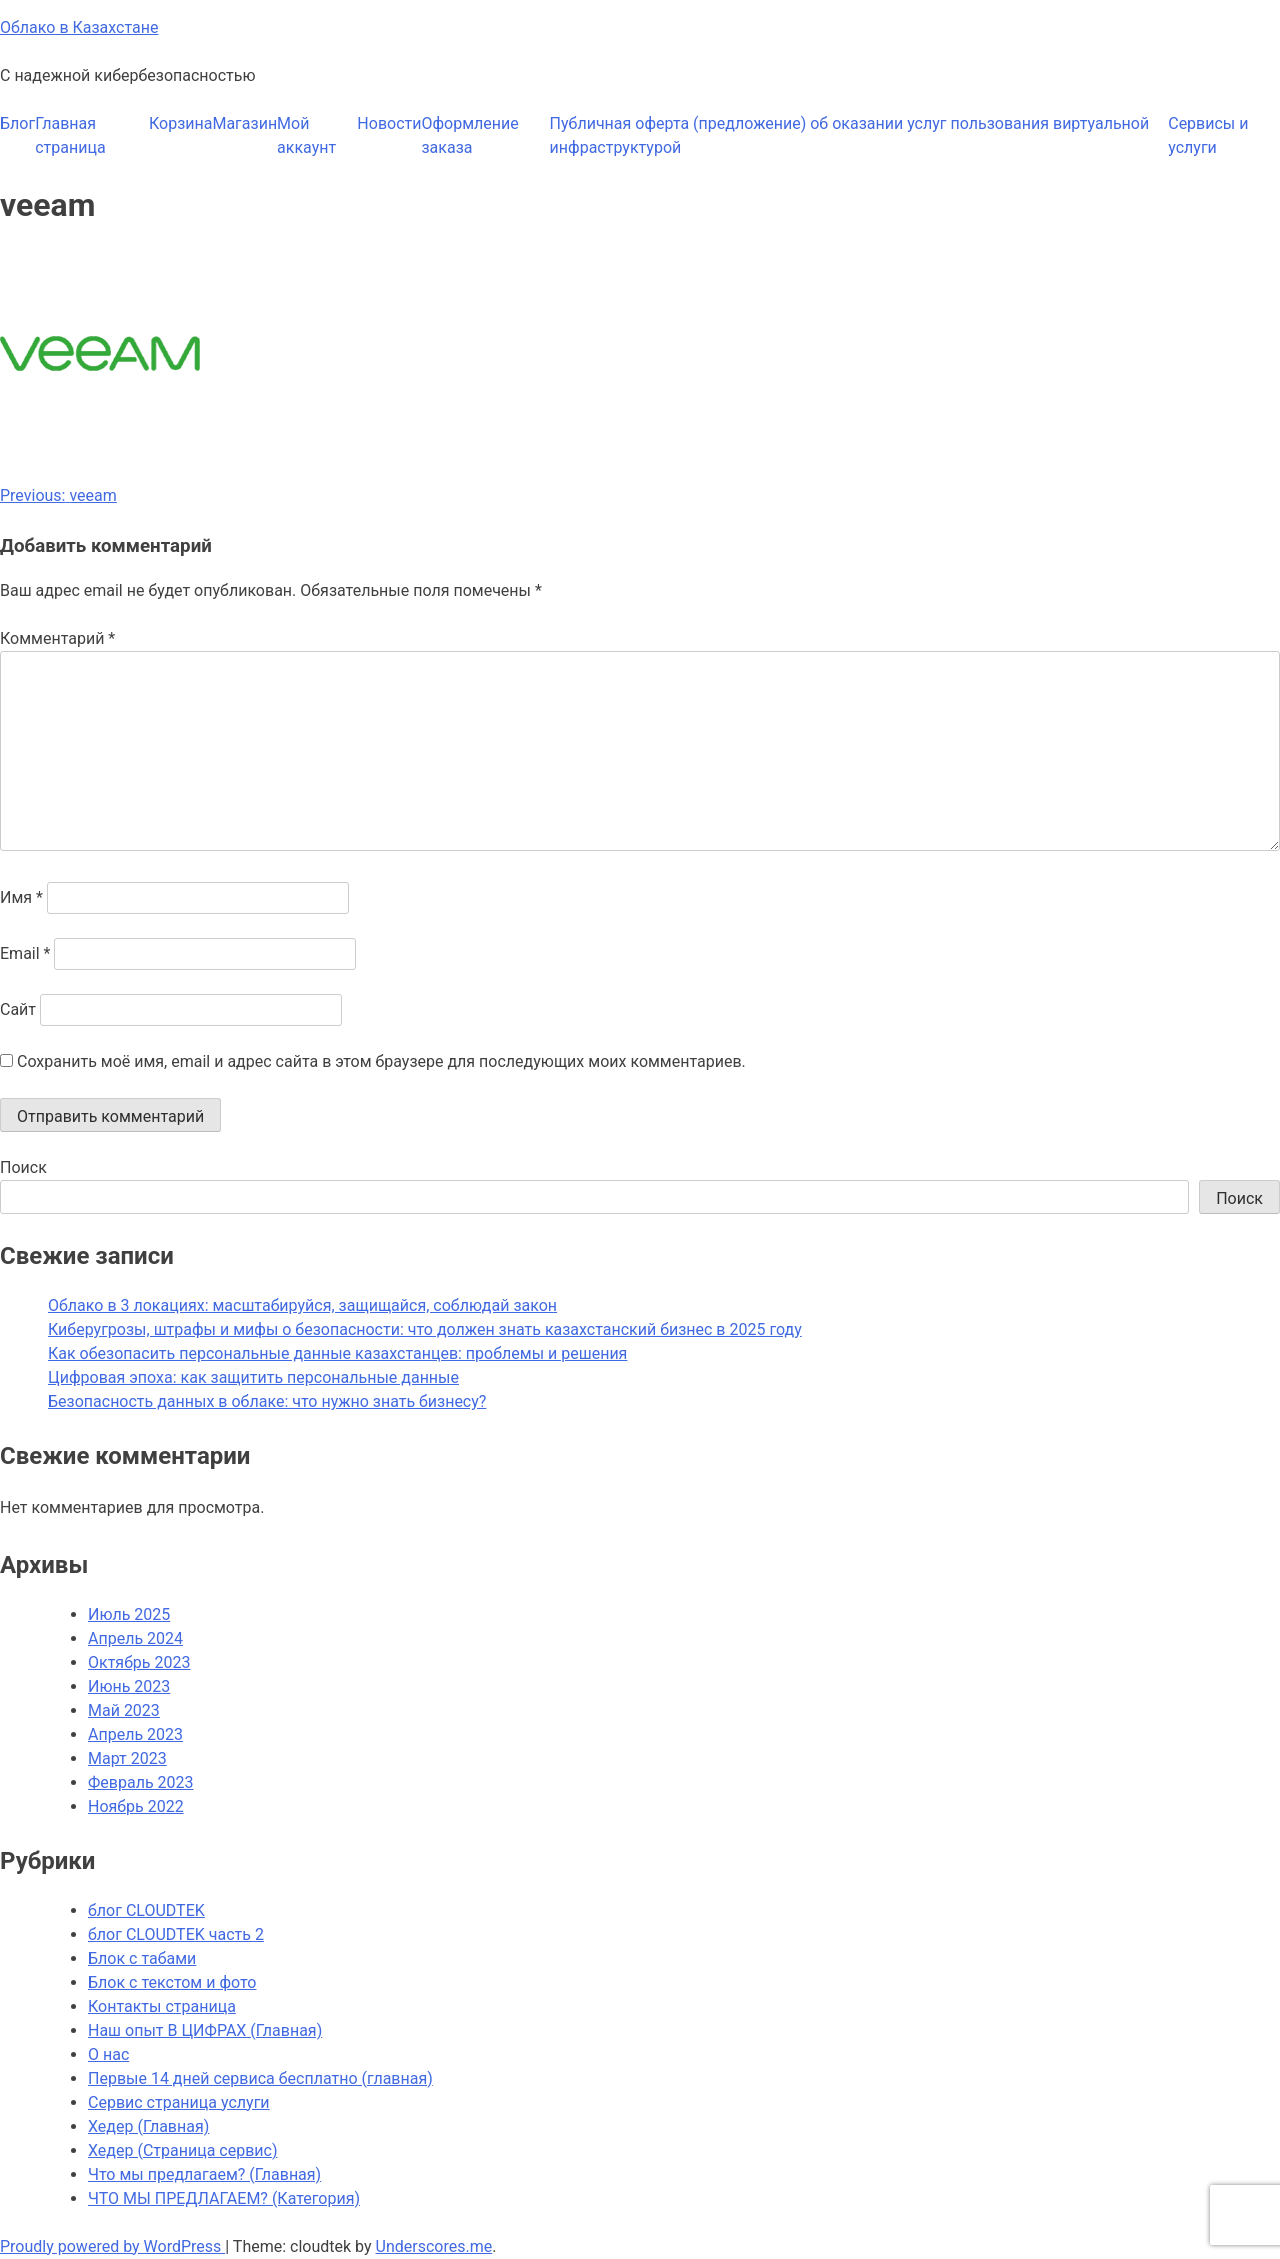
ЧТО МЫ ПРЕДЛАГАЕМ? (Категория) (224, 2198)
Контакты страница (162, 2006)
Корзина (180, 123)
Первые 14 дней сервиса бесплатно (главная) (260, 2078)
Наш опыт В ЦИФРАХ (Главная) (205, 2030)
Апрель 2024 (135, 1638)
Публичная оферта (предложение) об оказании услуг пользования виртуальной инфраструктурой (850, 135)
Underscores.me (434, 2246)
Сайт (18, 1009)
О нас (108, 2054)
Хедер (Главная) (148, 2126)
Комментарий (57, 638)
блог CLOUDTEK (146, 1910)
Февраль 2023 (141, 1782)
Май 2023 (124, 1710)
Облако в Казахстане (79, 27)
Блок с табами (142, 1958)
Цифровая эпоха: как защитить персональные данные (253, 1377)
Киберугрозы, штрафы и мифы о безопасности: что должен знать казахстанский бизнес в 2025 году (425, 1329)
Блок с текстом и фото (172, 1982)
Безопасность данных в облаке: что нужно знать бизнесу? (267, 1401)
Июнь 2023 (129, 1686)
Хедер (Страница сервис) (182, 2150)
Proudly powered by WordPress (112, 2246)
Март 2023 (127, 1758)
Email (25, 953)
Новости (389, 123)
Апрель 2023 (135, 1734)
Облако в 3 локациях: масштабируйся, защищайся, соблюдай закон (302, 1305)
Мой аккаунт (306, 135)
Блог (17, 123)
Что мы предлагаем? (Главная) (204, 2174)
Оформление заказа (469, 135)
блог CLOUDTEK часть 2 (176, 1934)
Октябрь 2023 (139, 1662)
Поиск (23, 1167)
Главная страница (70, 135)
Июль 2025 (129, 1614)
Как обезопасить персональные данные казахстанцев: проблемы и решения (337, 1353)
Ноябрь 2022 (136, 1806)
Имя (21, 897)
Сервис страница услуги (179, 2102)
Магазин (244, 123)
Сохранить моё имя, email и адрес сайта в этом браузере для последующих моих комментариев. (381, 1061)
